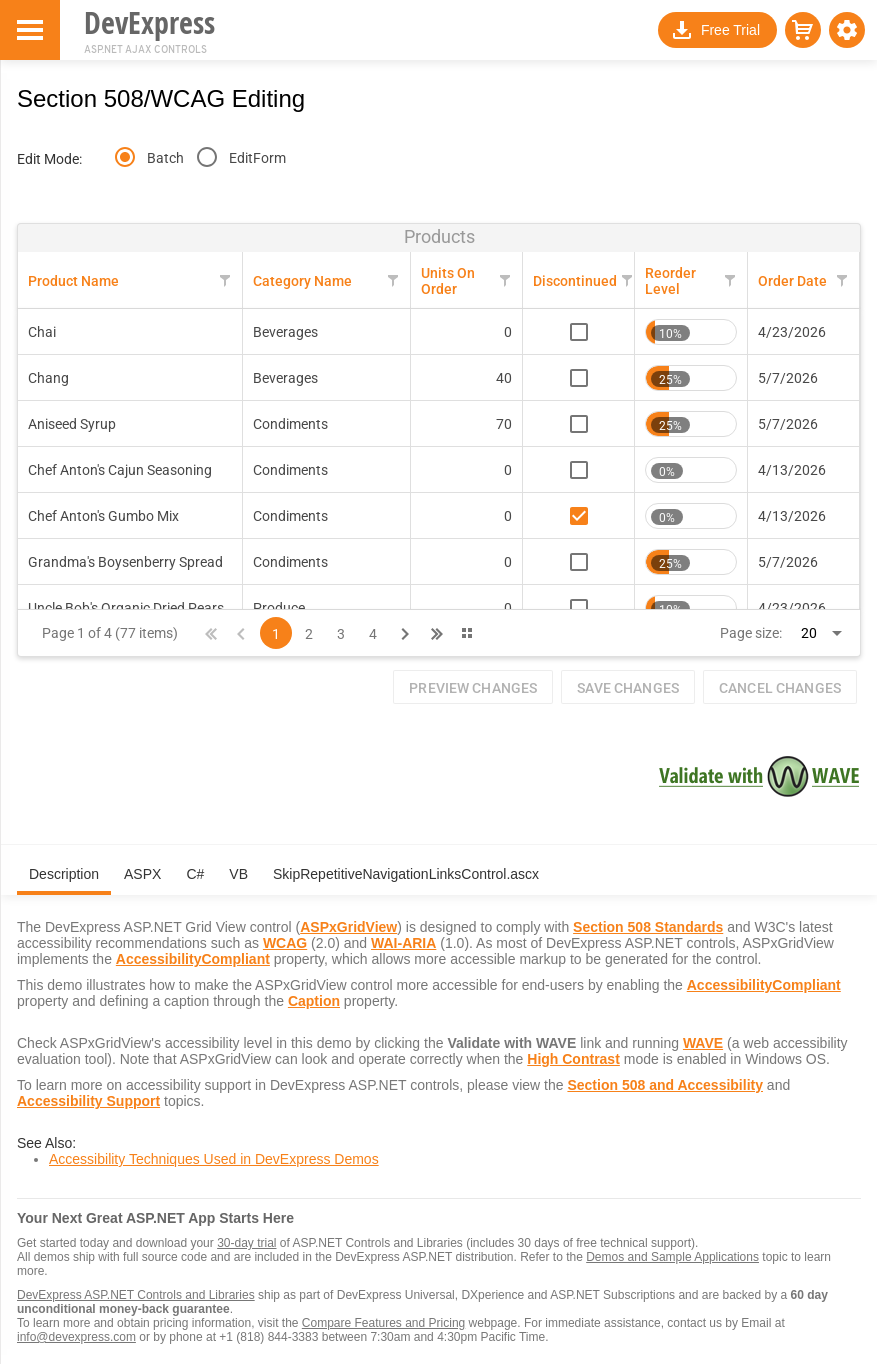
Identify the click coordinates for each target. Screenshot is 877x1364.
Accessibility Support (88, 1101)
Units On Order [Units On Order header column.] (448, 281)
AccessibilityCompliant (193, 959)
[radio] (125, 157)
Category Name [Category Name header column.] (302, 281)
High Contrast (573, 1059)
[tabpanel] (439, 1041)
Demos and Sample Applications (672, 1257)
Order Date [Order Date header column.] (792, 281)
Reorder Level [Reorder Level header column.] (670, 281)
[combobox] (813, 633)
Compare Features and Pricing (383, 1323)
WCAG (285, 943)
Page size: (751, 633)
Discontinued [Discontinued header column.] (575, 281)
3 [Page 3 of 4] (341, 634)
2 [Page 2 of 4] (309, 634)
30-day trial (246, 1243)
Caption (314, 1001)
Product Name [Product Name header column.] (73, 281)
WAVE (703, 1043)
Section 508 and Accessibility (665, 1085)
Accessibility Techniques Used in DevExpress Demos (214, 1159)
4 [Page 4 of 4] (373, 634)
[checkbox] (579, 332)
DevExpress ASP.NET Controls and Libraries (136, 1295)
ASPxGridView (348, 927)
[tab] (64, 882)
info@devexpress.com (76, 1337)
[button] (847, 30)
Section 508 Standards (648, 927)
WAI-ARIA (403, 943)
